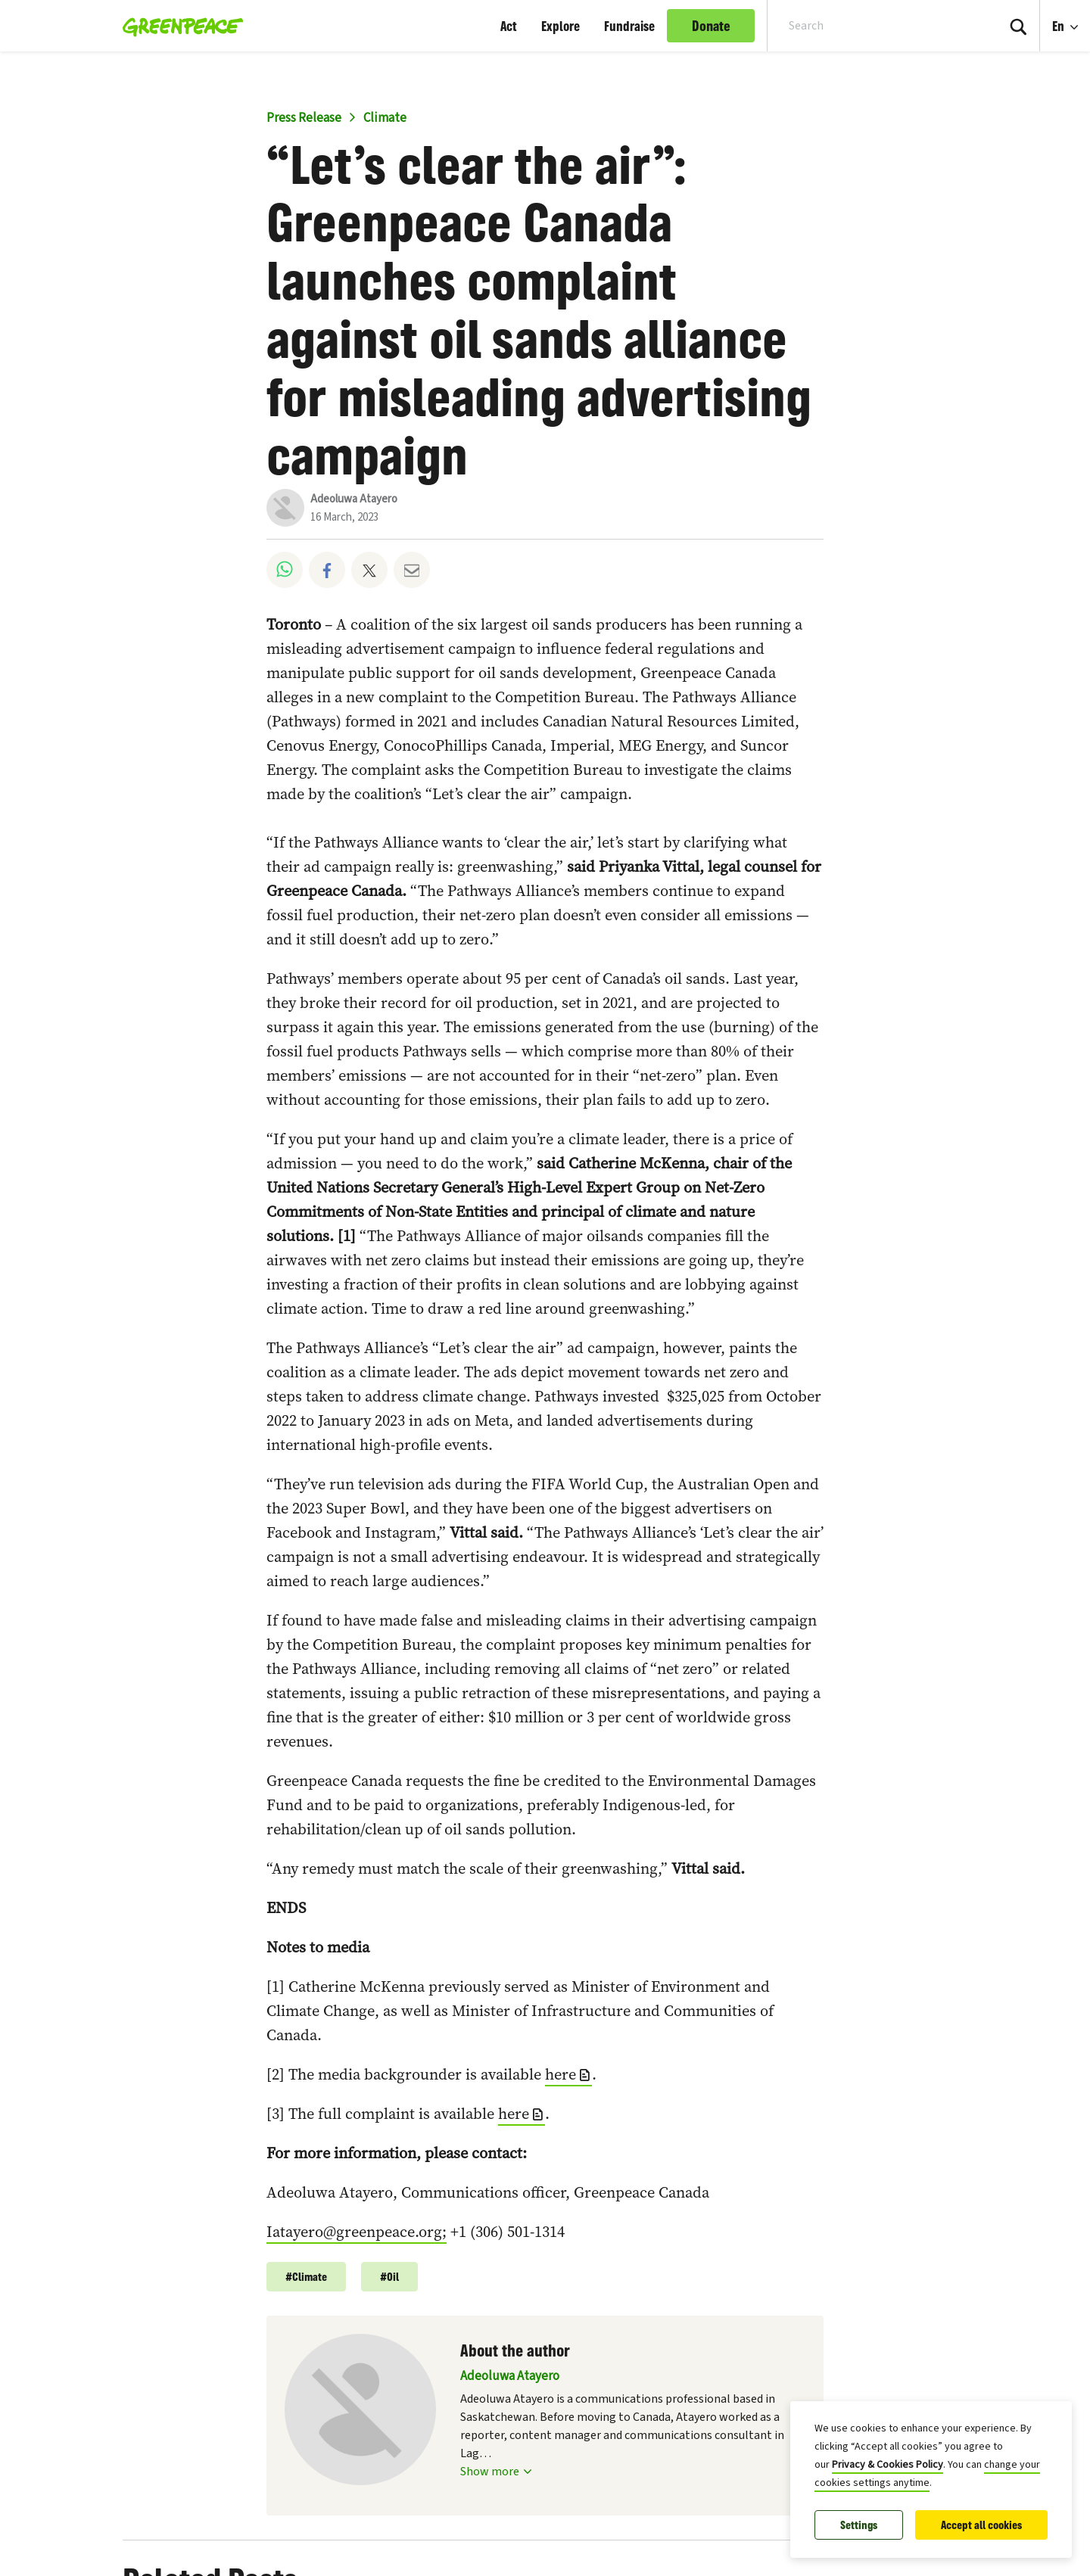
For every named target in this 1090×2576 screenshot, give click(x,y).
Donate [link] (711, 26)
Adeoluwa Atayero (353, 499)
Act (508, 26)
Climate (384, 118)
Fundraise (629, 26)
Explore (560, 26)
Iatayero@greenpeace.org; (356, 2231)
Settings (858, 2525)
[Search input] (872, 25)
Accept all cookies (981, 2525)
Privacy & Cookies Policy (887, 2464)
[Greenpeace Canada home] (178, 25)
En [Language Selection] (1071, 17)
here (560, 2074)
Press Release (303, 118)
